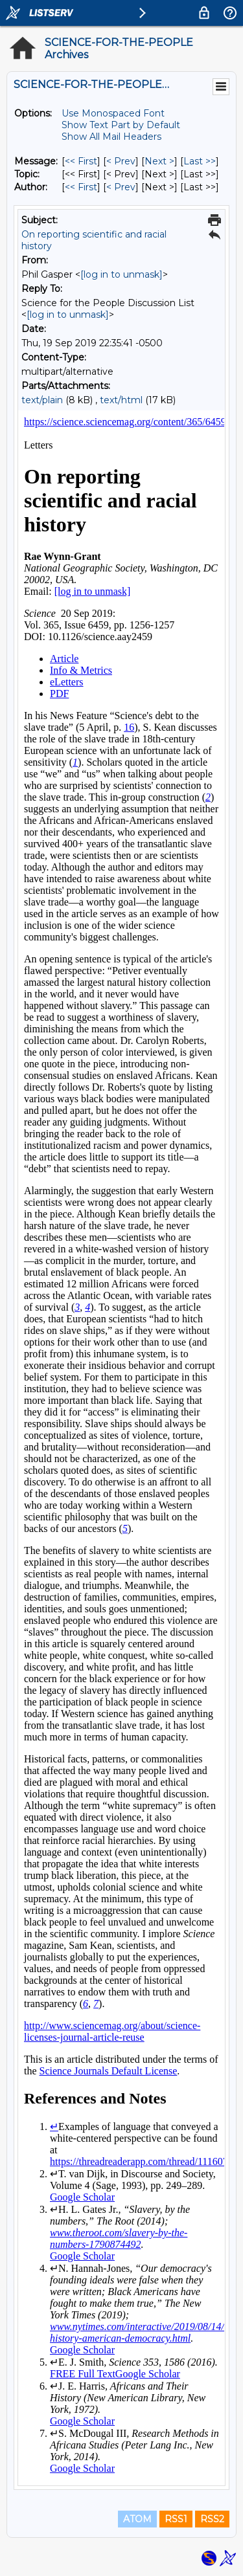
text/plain (42, 400)
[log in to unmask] (121, 274)
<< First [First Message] (81, 161)
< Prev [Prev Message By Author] (120, 187)
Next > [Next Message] (159, 161)
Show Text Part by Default (121, 125)
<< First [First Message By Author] (81, 187)
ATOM (137, 2519)
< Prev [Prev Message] (120, 161)
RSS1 (176, 2519)
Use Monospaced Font (113, 113)
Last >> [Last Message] (199, 161)
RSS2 (212, 2519)
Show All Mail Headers (111, 136)
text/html (121, 400)
